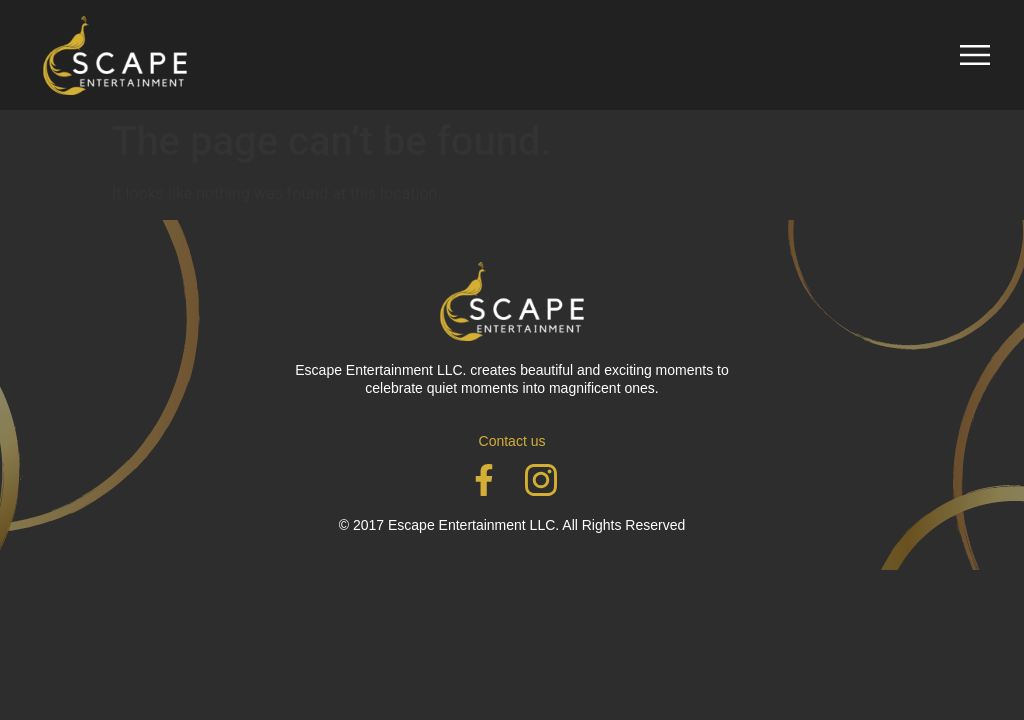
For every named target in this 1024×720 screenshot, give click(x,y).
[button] (975, 55)
